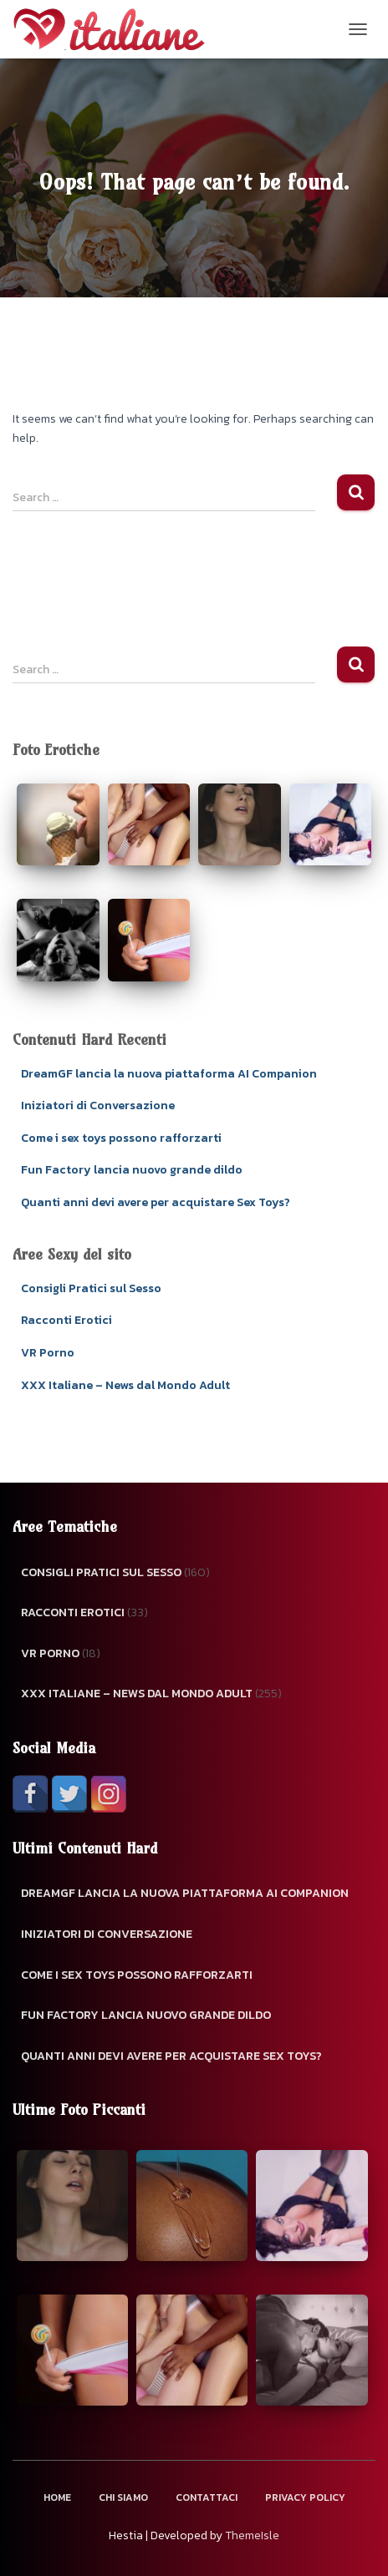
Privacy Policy (305, 2497)
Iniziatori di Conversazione (98, 1105)
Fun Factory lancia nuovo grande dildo (131, 1170)
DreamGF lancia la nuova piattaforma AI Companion (169, 1074)
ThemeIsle (252, 2535)
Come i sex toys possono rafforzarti (121, 1138)
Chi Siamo (123, 2497)
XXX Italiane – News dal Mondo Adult (125, 1385)
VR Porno (47, 1353)
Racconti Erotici (66, 1320)
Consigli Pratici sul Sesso (91, 1288)
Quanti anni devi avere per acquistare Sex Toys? (155, 1202)
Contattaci (206, 2497)
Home (57, 2497)
